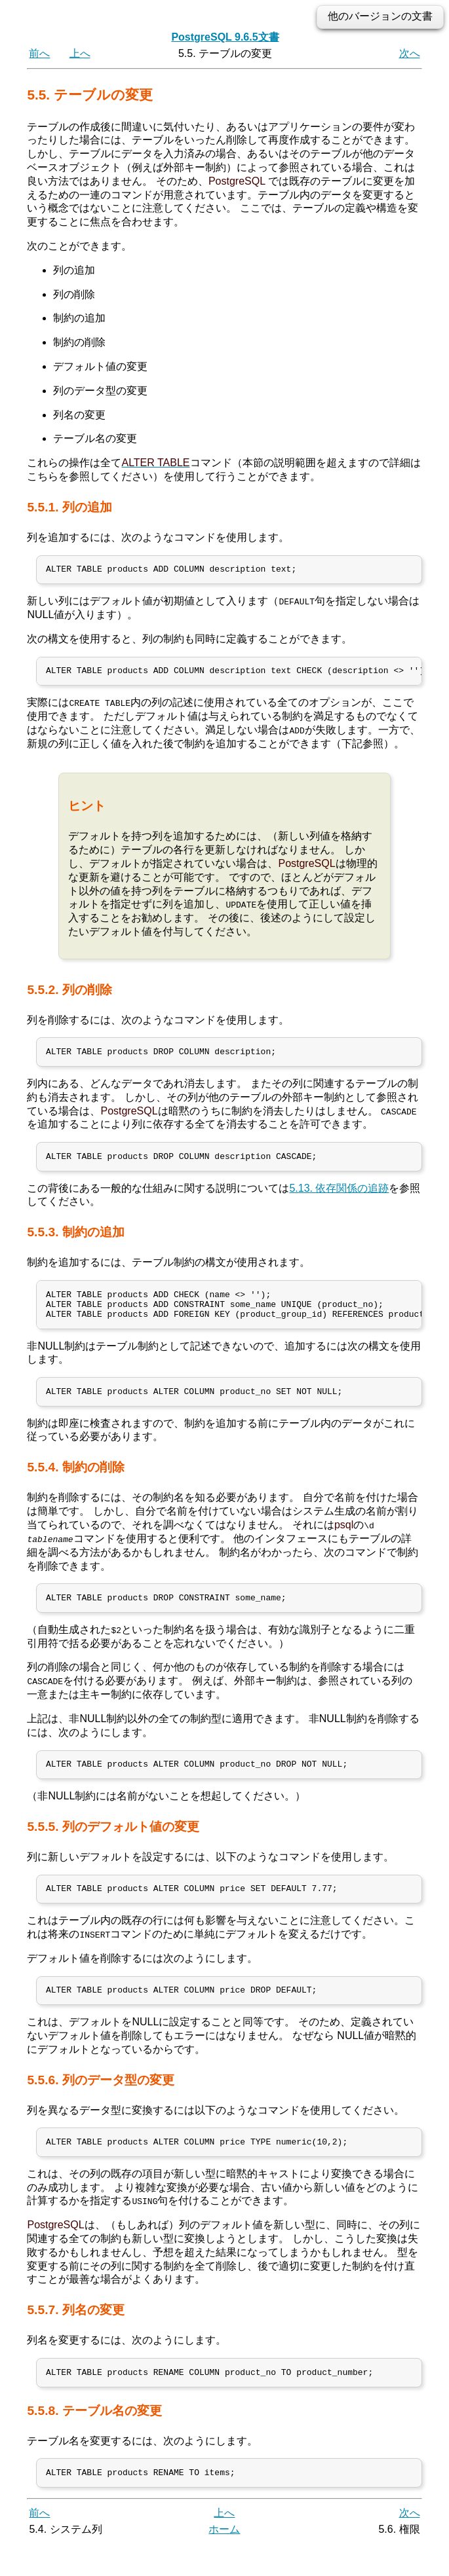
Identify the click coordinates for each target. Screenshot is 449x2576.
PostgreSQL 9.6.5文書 (225, 37)
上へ (79, 53)
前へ (39, 53)
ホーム (224, 2561)
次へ (409, 53)
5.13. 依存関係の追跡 (339, 1196)
